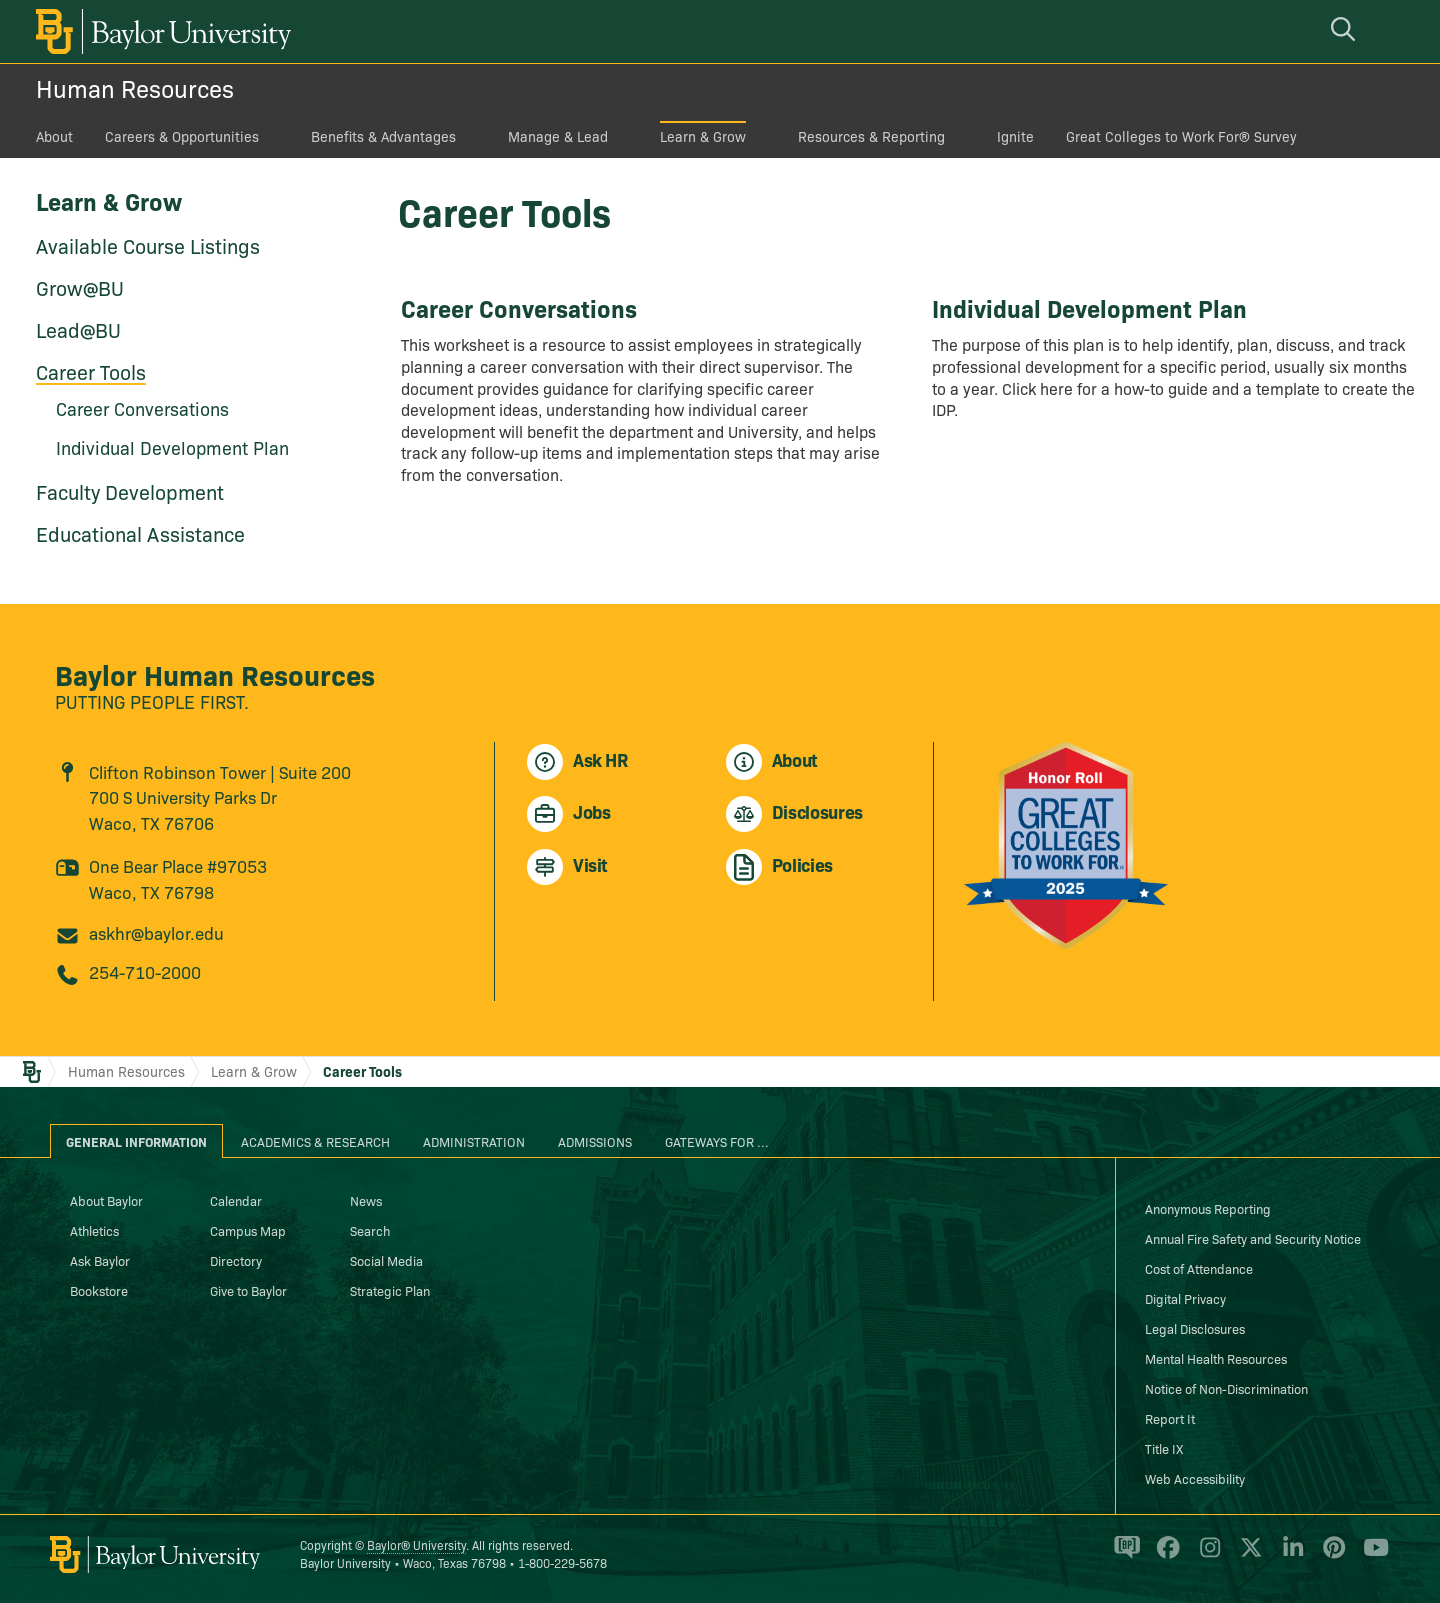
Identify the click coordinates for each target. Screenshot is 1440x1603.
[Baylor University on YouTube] (1371, 1556)
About (54, 136)
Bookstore (99, 1290)
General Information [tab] (136, 1141)
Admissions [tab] (595, 1141)
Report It (1170, 1418)
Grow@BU (80, 287)
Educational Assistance (140, 533)
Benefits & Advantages (383, 136)
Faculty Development (130, 491)
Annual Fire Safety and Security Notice (1253, 1238)
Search (370, 1230)
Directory (236, 1260)
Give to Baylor (248, 1290)
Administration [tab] (474, 1141)
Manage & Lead (558, 136)
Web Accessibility (1195, 1478)
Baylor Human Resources (215, 673)
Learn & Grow (703, 136)
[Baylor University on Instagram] (1206, 1556)
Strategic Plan (390, 1290)
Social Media (386, 1260)
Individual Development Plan (172, 447)
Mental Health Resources (1216, 1358)
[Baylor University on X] (1247, 1556)
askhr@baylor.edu (156, 932)
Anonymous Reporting (1208, 1208)
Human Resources (135, 87)
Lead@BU (78, 329)
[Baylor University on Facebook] (1164, 1556)
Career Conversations (142, 408)
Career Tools (91, 371)
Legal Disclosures (1195, 1328)
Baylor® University (416, 1544)
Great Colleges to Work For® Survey (1181, 136)
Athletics (94, 1230)
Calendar (236, 1200)
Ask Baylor (100, 1260)
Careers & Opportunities (182, 136)
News (366, 1200)
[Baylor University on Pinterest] (1330, 1556)
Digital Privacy (1185, 1298)
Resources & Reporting (871, 136)
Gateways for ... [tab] (717, 1141)
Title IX (1164, 1448)
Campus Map (248, 1230)
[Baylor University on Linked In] (1289, 1556)
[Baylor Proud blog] (1123, 1556)
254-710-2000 (145, 971)
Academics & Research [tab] (315, 1141)
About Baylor (106, 1200)
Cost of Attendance (1199, 1268)
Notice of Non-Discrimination (1226, 1388)
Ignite (1015, 136)
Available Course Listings (148, 245)
